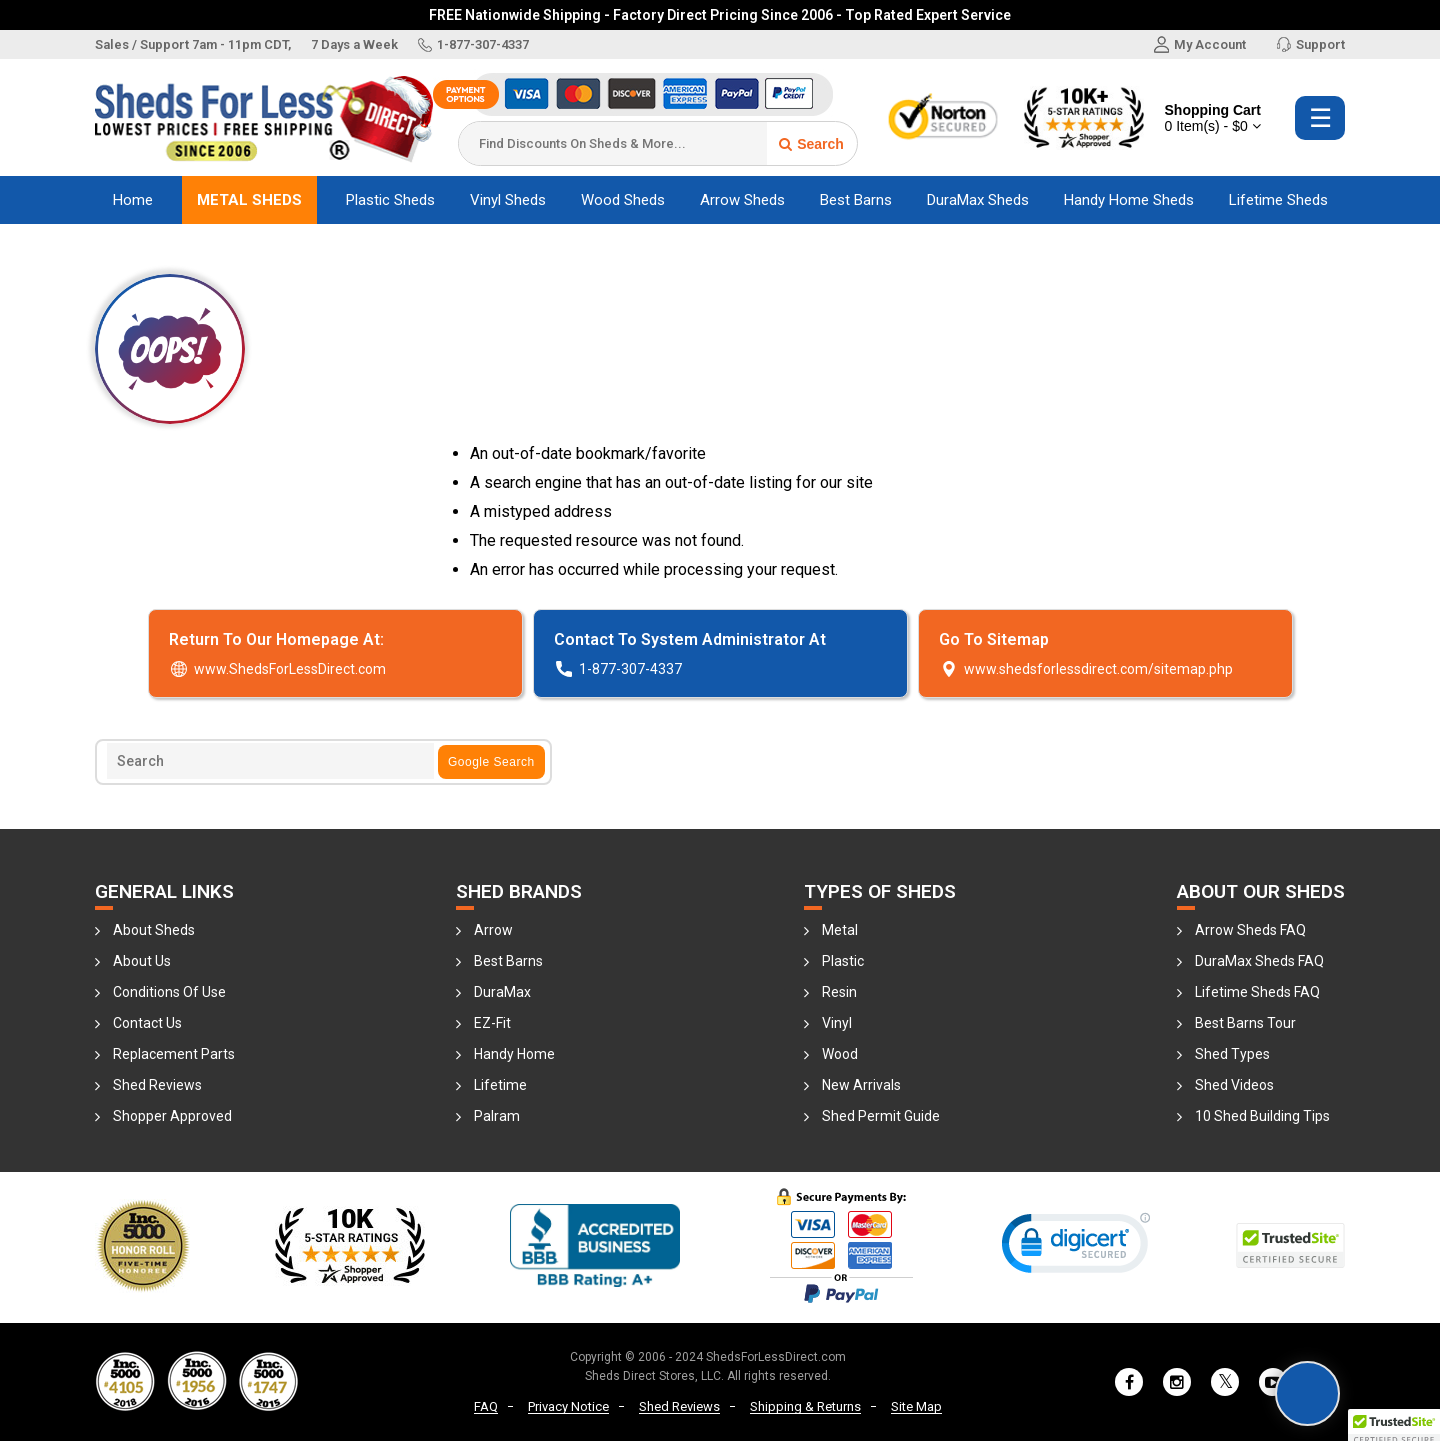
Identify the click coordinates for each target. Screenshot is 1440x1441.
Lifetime (500, 1085)
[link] (1076, 1247)
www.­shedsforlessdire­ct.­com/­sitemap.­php (1086, 669)
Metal (840, 930)
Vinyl (837, 1023)
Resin (839, 992)
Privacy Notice (568, 1406)
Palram (497, 1116)
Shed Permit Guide (881, 1116)
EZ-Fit (492, 1023)
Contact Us (147, 1023)
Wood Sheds (623, 200)
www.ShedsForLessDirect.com (277, 669)
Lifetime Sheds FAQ (1257, 992)
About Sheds (154, 930)
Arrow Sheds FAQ (1250, 930)
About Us (142, 961)
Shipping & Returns (805, 1406)
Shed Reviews (157, 1085)
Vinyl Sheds (508, 200)
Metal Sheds (249, 200)
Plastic (843, 961)
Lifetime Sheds (1278, 200)
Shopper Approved (172, 1116)
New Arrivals (861, 1085)
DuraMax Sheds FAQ (1259, 961)
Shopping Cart (1213, 118)
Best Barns (856, 200)
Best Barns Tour (1245, 1023)
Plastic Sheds (390, 200)
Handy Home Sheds (1129, 200)
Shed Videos (1234, 1085)
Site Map (916, 1406)
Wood (840, 1054)
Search (811, 144)
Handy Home (514, 1054)
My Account (1200, 44)
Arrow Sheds (742, 200)
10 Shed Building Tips (1262, 1116)
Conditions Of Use (169, 992)
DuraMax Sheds (978, 200)
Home (133, 200)
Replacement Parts (174, 1054)
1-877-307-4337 (473, 44)
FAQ (486, 1406)
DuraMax (502, 992)
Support (1310, 44)
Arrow (493, 930)
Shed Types (1232, 1054)
